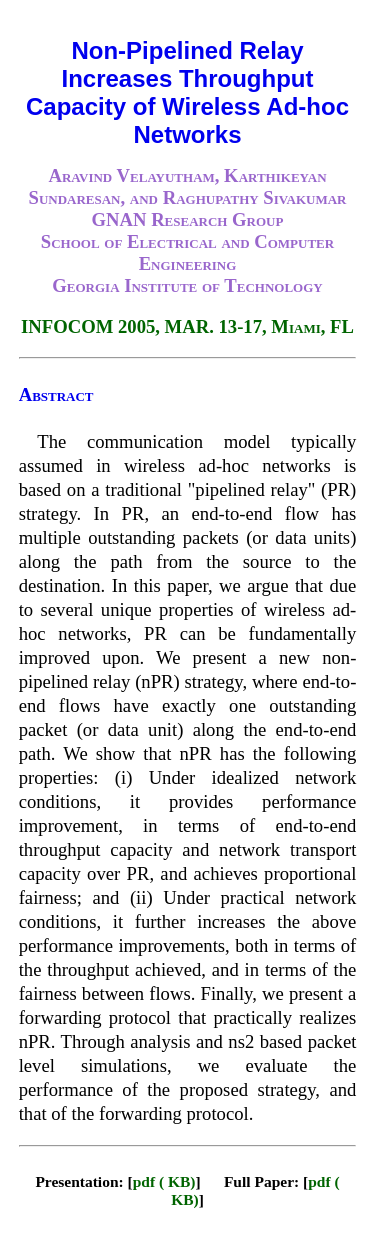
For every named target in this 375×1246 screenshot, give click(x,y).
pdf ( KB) (164, 1181)
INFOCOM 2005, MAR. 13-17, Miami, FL (187, 326)
